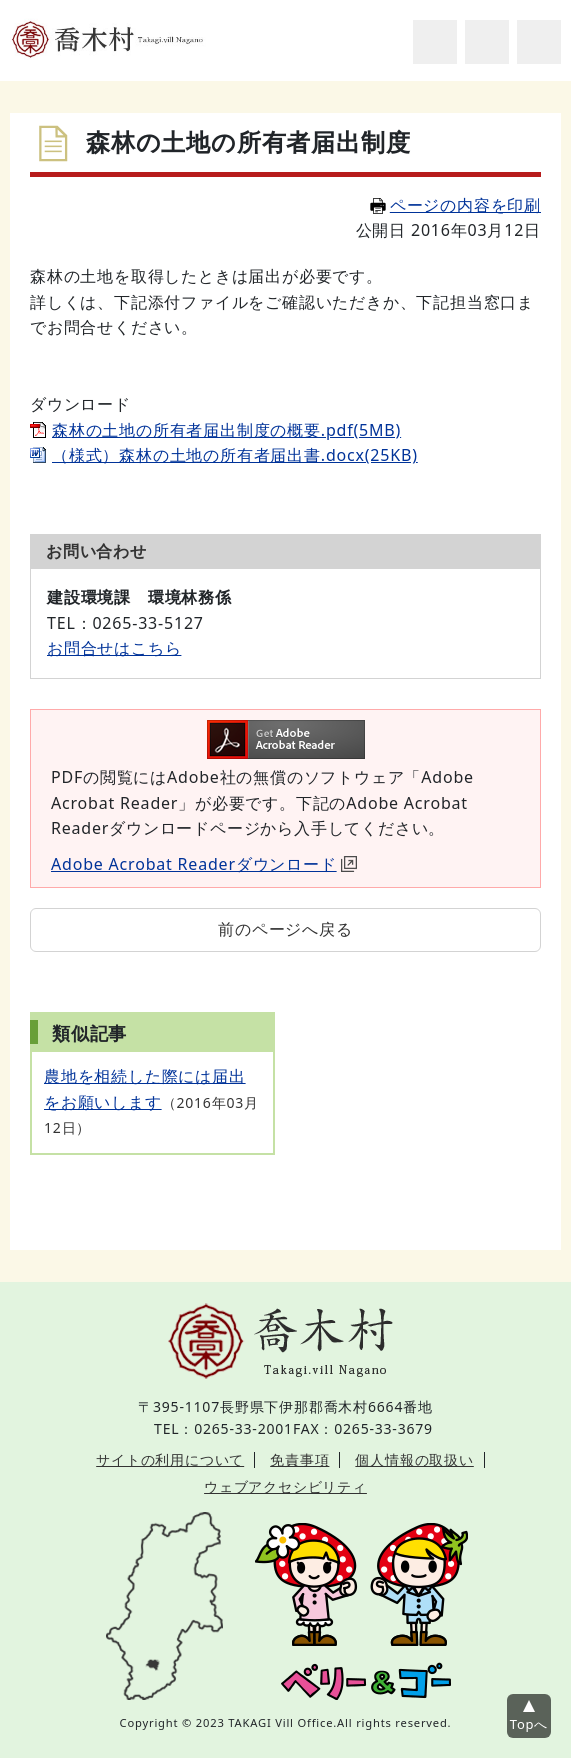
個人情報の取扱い (414, 1459)
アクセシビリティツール (487, 42)
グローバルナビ (539, 42)
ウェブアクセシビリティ (285, 1486)
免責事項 (299, 1459)
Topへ (529, 1724)
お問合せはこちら (114, 648)
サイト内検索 (435, 42)
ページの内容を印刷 (455, 205)
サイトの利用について (170, 1459)
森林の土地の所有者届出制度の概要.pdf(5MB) (226, 430)
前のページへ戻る (285, 929)
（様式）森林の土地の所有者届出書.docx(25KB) (235, 455)
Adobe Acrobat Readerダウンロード (204, 864)
